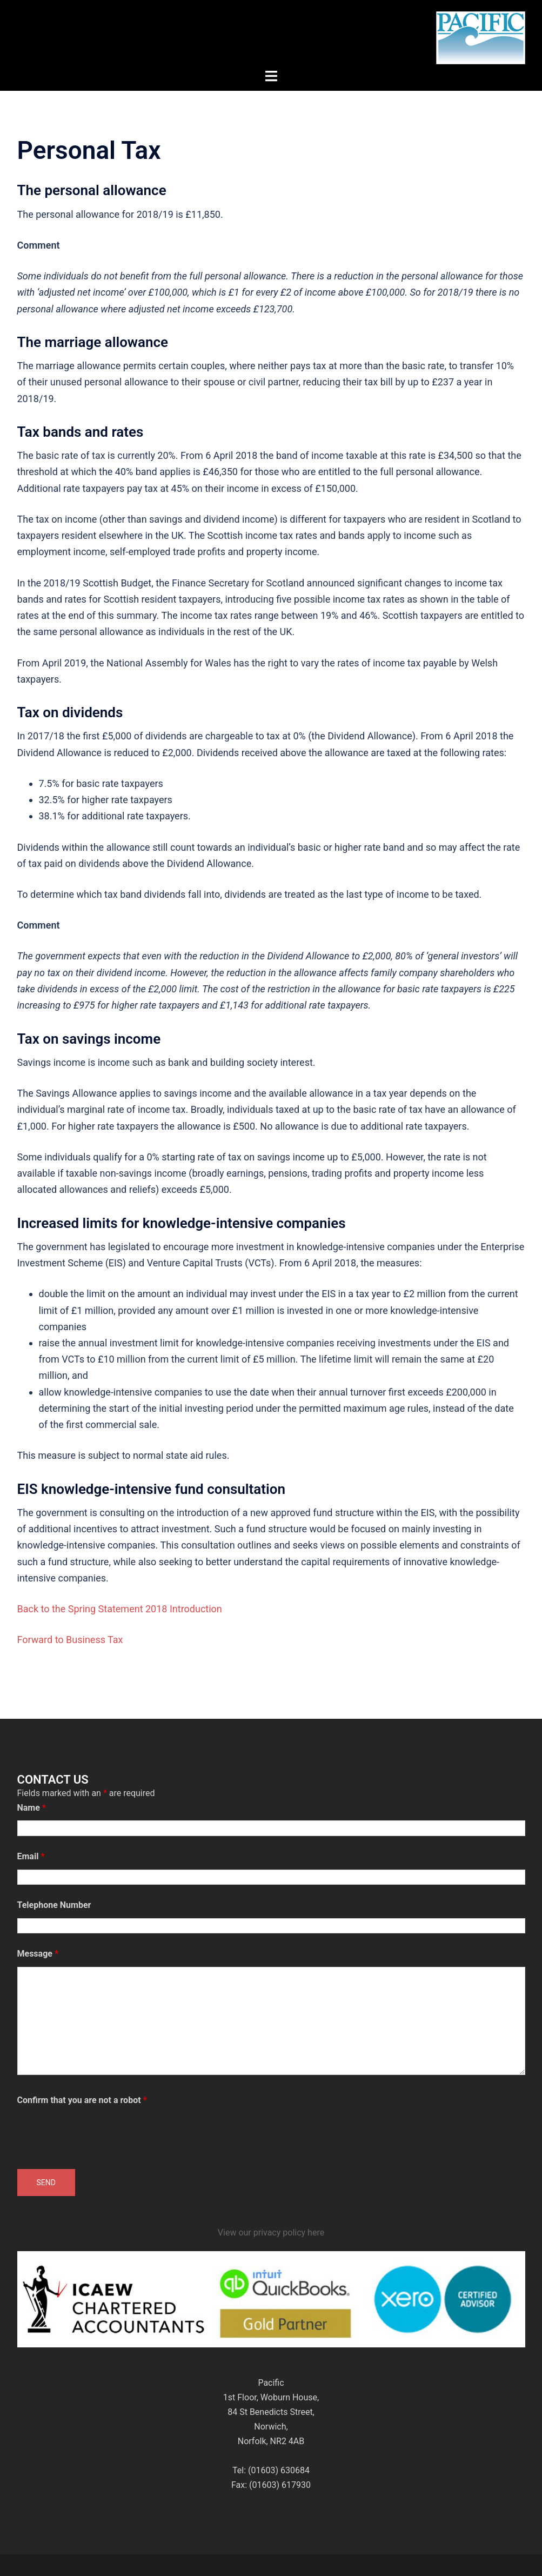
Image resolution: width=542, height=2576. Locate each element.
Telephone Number (54, 1905)
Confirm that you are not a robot (82, 2100)
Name (31, 1808)
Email (31, 1856)
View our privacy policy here (271, 2232)
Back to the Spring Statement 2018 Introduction (119, 1608)
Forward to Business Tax (70, 1639)
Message (38, 1953)
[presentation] (99, 2134)
